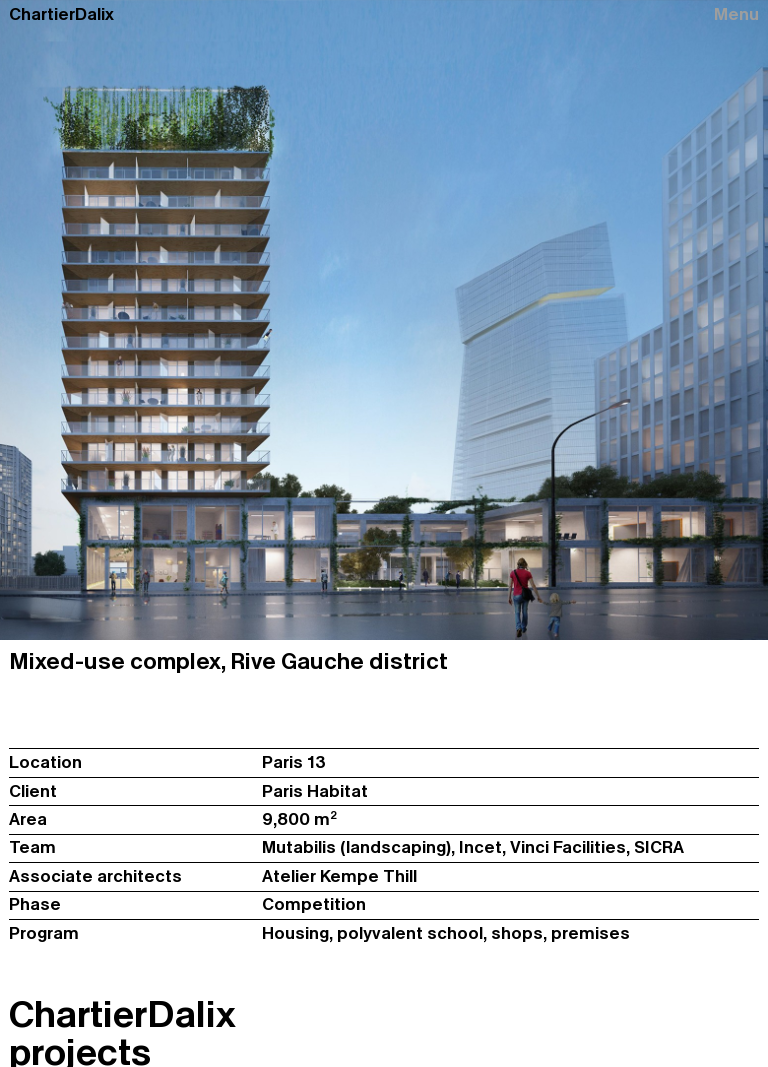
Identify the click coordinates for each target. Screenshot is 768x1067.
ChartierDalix (61, 14)
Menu (736, 14)
